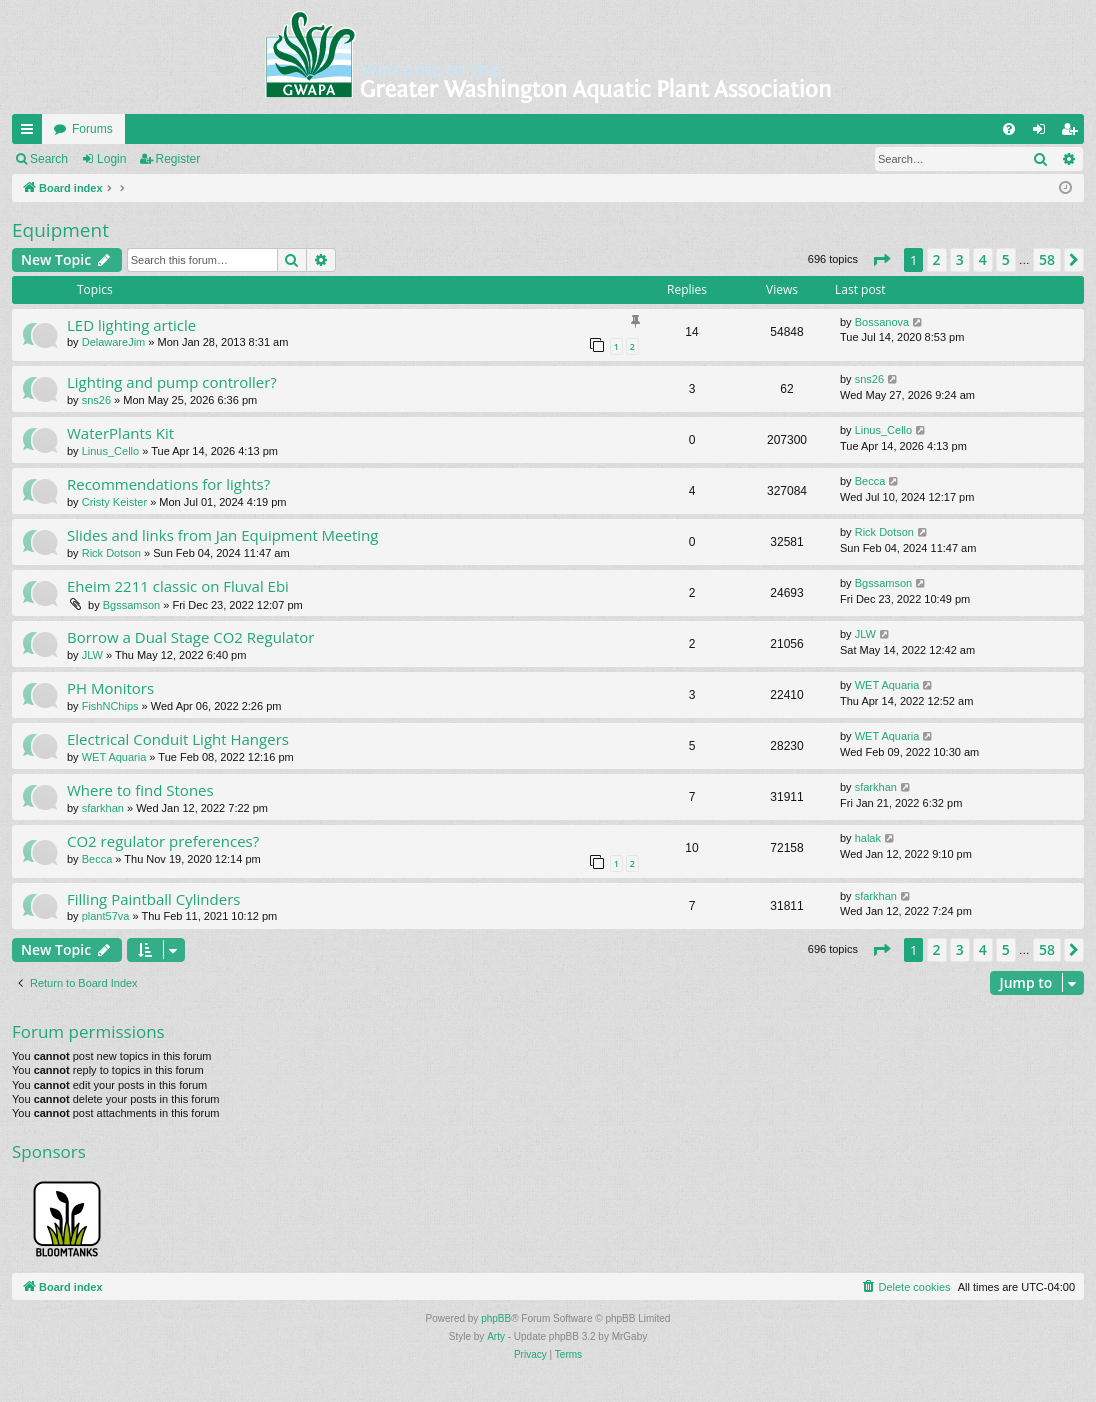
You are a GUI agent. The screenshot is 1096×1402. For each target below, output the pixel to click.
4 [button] (983, 259)
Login (111, 159)
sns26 (96, 400)
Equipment (60, 230)
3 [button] (960, 259)
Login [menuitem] (1043, 133)
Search (49, 159)
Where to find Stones (140, 790)
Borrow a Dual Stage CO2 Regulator (190, 637)
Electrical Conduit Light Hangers (178, 739)
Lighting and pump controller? (172, 382)
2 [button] (937, 259)
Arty (496, 1336)
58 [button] (1047, 259)
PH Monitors (110, 688)
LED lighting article (131, 325)
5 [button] (1006, 259)
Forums (92, 129)
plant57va (106, 916)
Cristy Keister (114, 502)
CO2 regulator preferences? (163, 841)
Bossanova (882, 322)
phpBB (496, 1318)
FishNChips (110, 706)
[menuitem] (1009, 129)
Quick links (31, 133)
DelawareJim (114, 342)
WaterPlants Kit (120, 433)
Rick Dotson (111, 553)
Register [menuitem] (1073, 133)
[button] (881, 260)
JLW (92, 655)
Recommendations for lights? (168, 484)
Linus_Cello (110, 451)
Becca (870, 481)
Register (178, 159)
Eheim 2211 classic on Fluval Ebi (178, 586)
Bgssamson (131, 605)
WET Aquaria (887, 685)
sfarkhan (103, 808)
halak (868, 838)
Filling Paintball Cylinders (153, 899)
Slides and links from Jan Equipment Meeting (222, 535)
